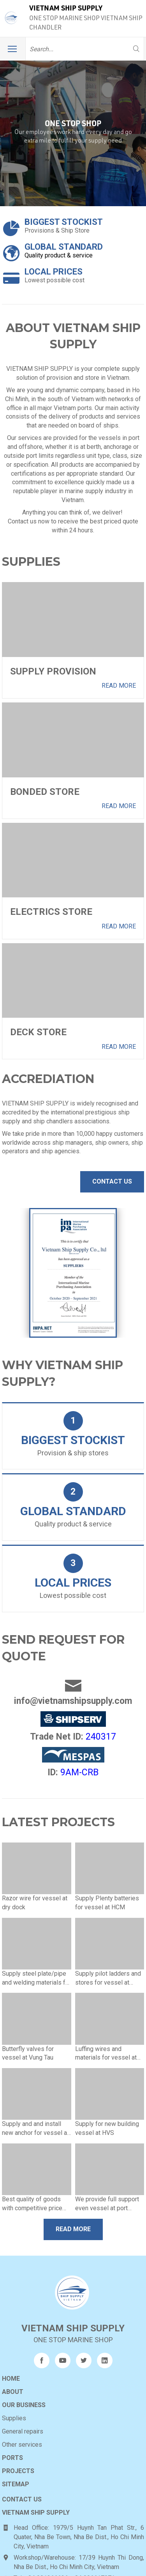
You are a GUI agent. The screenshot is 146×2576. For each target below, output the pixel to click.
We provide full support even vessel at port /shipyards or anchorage (108, 2172)
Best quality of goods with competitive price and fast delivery (32, 2172)
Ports (12, 2422)
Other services (22, 2409)
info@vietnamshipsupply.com (73, 1665)
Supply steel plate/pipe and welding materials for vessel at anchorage (36, 1946)
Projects (18, 2435)
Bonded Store (44, 791)
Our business (24, 2369)
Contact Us (112, 1181)
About (12, 2356)
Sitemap (15, 2448)
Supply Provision (53, 671)
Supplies (14, 2382)
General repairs (22, 2395)
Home (11, 2343)
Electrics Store (51, 911)
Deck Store (38, 1032)
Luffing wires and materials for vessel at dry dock (106, 2022)
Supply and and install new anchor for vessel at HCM (35, 2097)
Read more (119, 685)
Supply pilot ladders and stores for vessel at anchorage (108, 1946)
